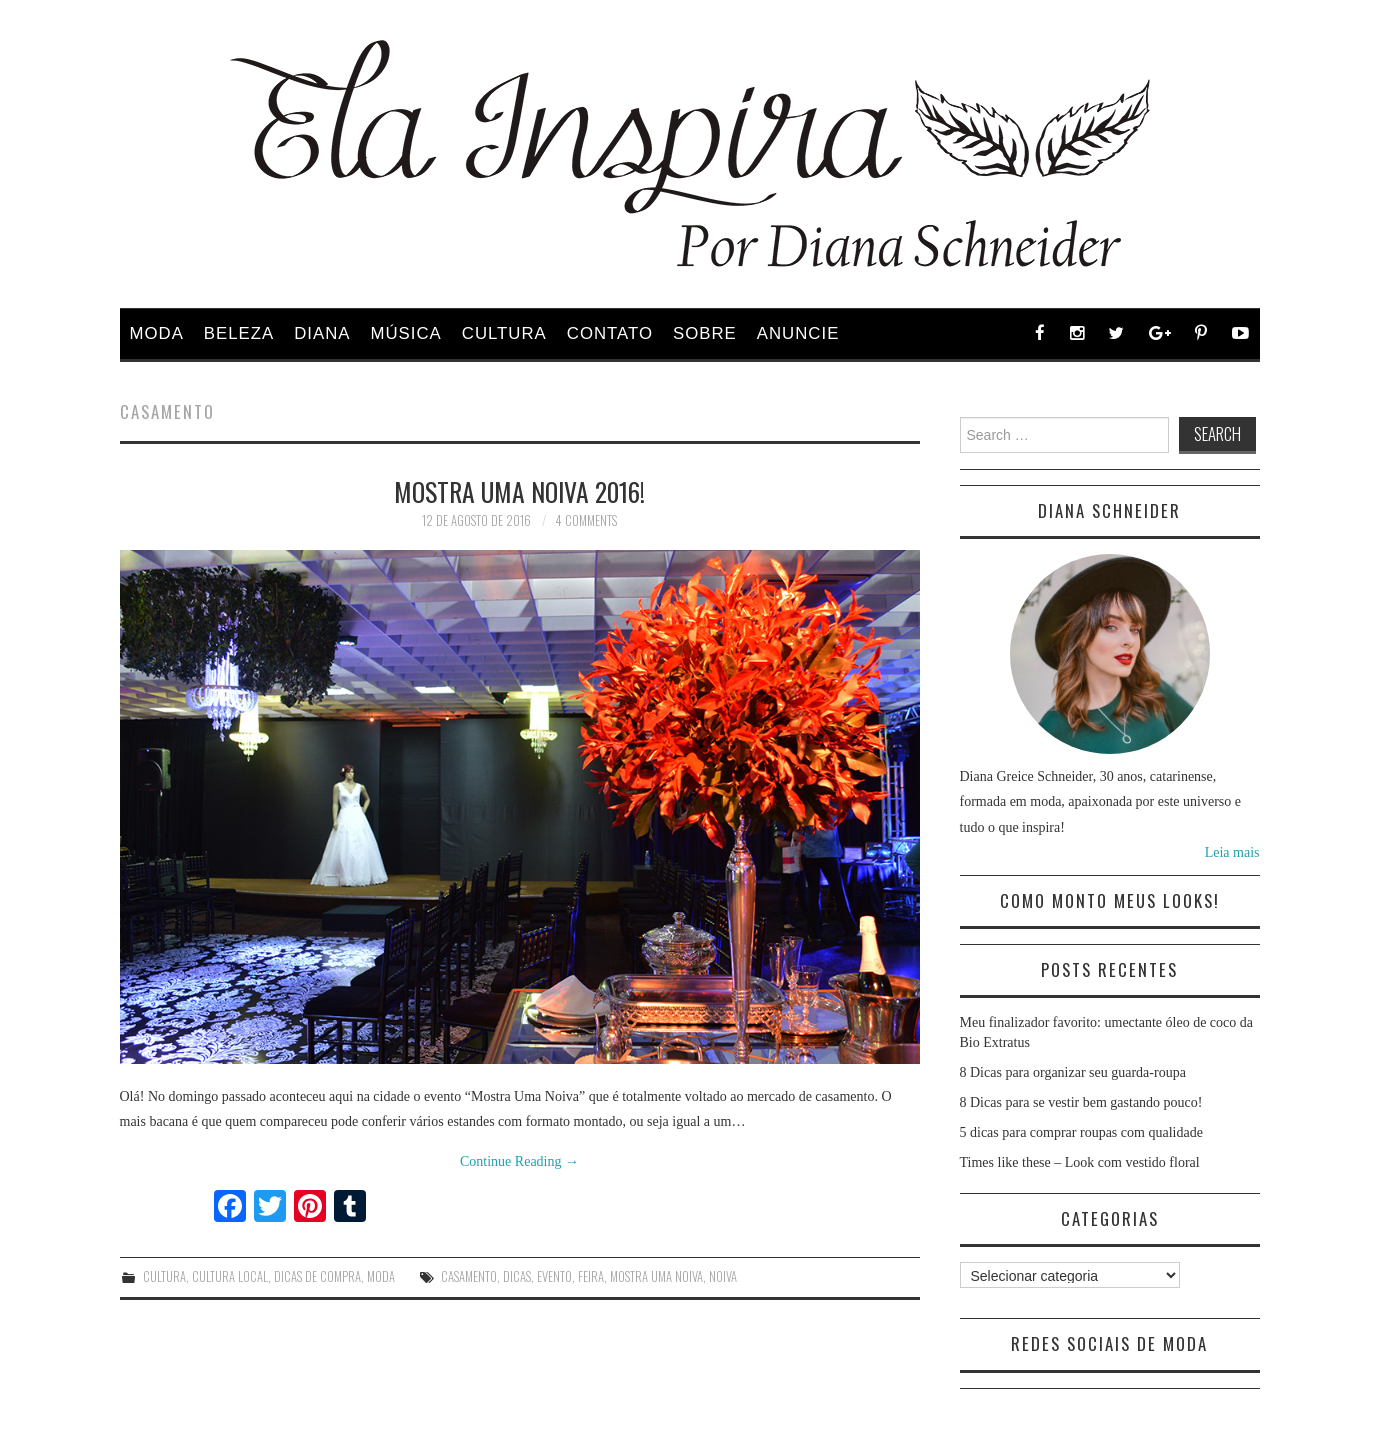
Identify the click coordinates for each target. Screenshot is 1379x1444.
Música (406, 333)
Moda (157, 333)
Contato (610, 333)
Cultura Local (230, 1276)
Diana (322, 333)
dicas (517, 1276)
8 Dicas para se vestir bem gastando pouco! (1081, 1102)
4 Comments (586, 520)
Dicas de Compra (317, 1276)
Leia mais (1232, 852)
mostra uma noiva (656, 1276)
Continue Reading (519, 1161)
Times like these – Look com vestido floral (1080, 1162)
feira (591, 1276)
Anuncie (798, 333)
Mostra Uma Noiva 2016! (519, 491)
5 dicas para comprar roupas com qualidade (1081, 1132)
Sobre (705, 333)
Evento (554, 1276)
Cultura (504, 333)
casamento (469, 1276)
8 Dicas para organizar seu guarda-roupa (1073, 1072)
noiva (723, 1276)
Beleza (239, 333)
